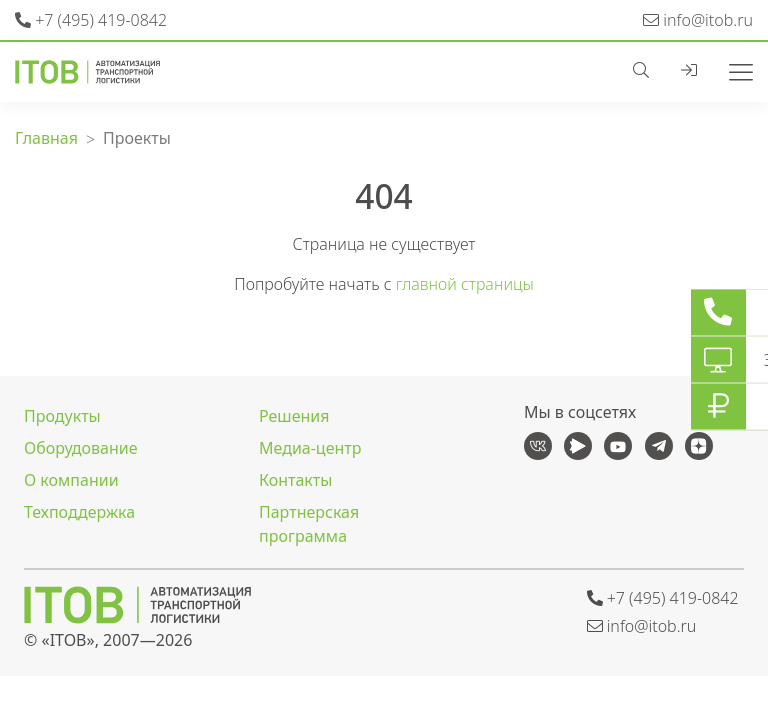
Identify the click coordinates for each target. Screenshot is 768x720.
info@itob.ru (698, 20)
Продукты (62, 416)
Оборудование (81, 448)
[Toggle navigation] (733, 70)
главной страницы (465, 284)
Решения (294, 416)
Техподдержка (79, 512)
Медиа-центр (310, 448)
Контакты (295, 480)
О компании (71, 480)
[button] (649, 70)
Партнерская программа (309, 524)
